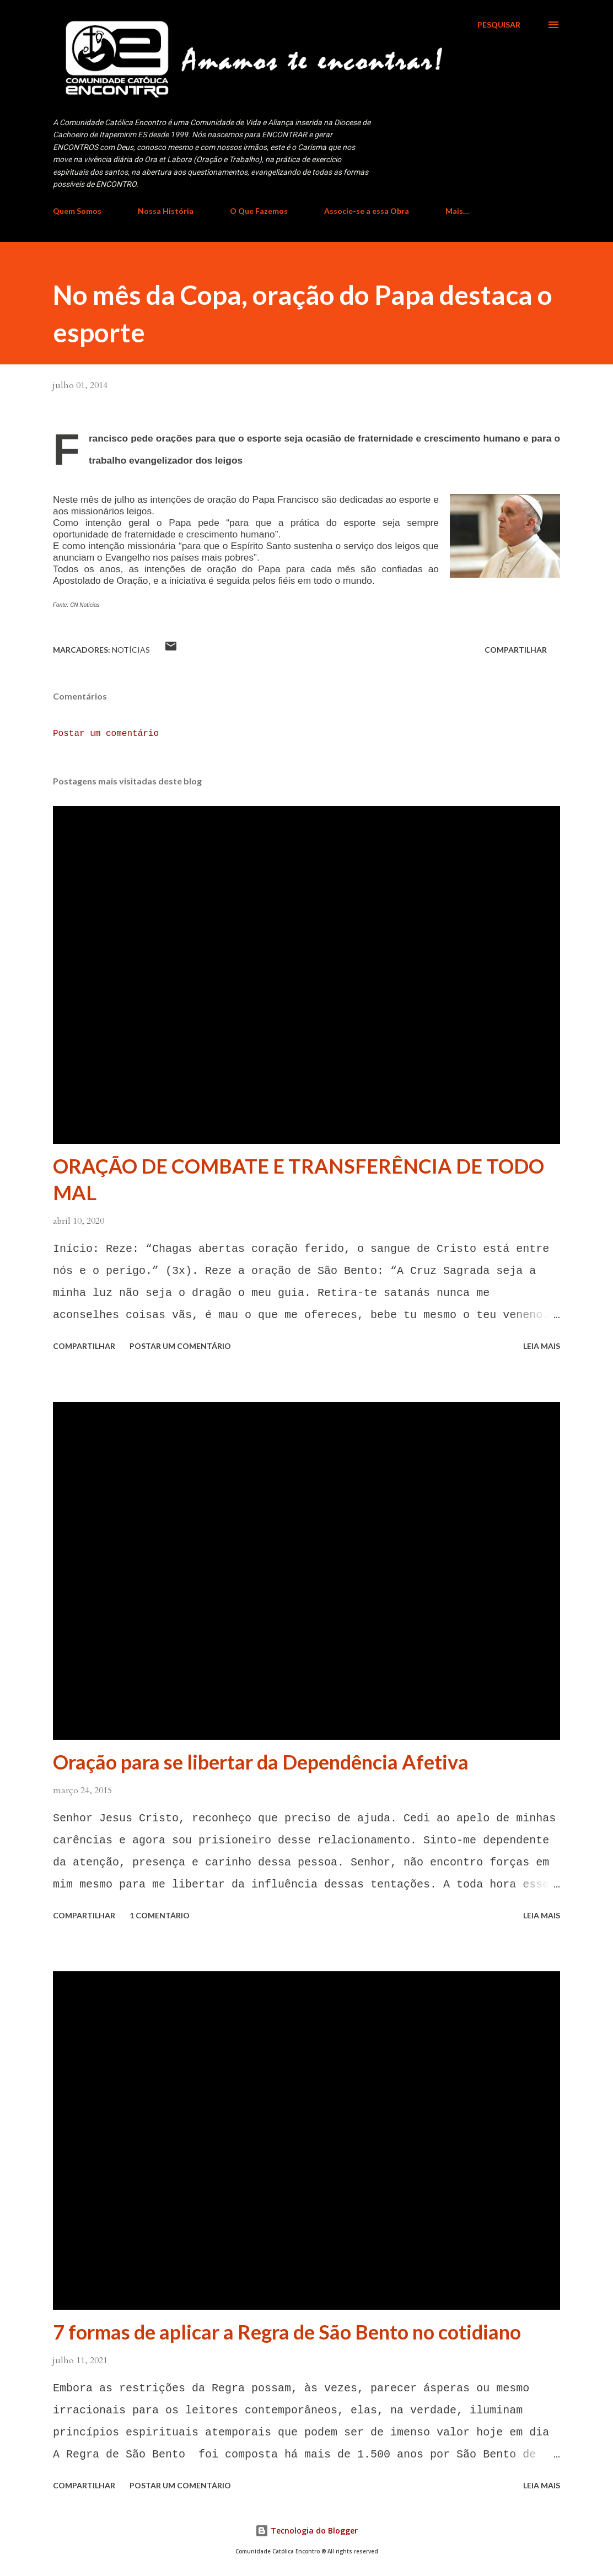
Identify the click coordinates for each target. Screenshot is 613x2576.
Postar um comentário (106, 734)
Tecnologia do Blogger (306, 2530)
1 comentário (160, 1915)
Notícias (131, 649)
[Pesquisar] (498, 24)
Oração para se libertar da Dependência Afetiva (261, 1762)
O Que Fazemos (259, 211)
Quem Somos (77, 211)
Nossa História (165, 211)
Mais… (457, 211)
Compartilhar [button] (516, 649)
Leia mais (541, 1346)
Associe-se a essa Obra (366, 211)
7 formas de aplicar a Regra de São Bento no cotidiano (287, 2332)
